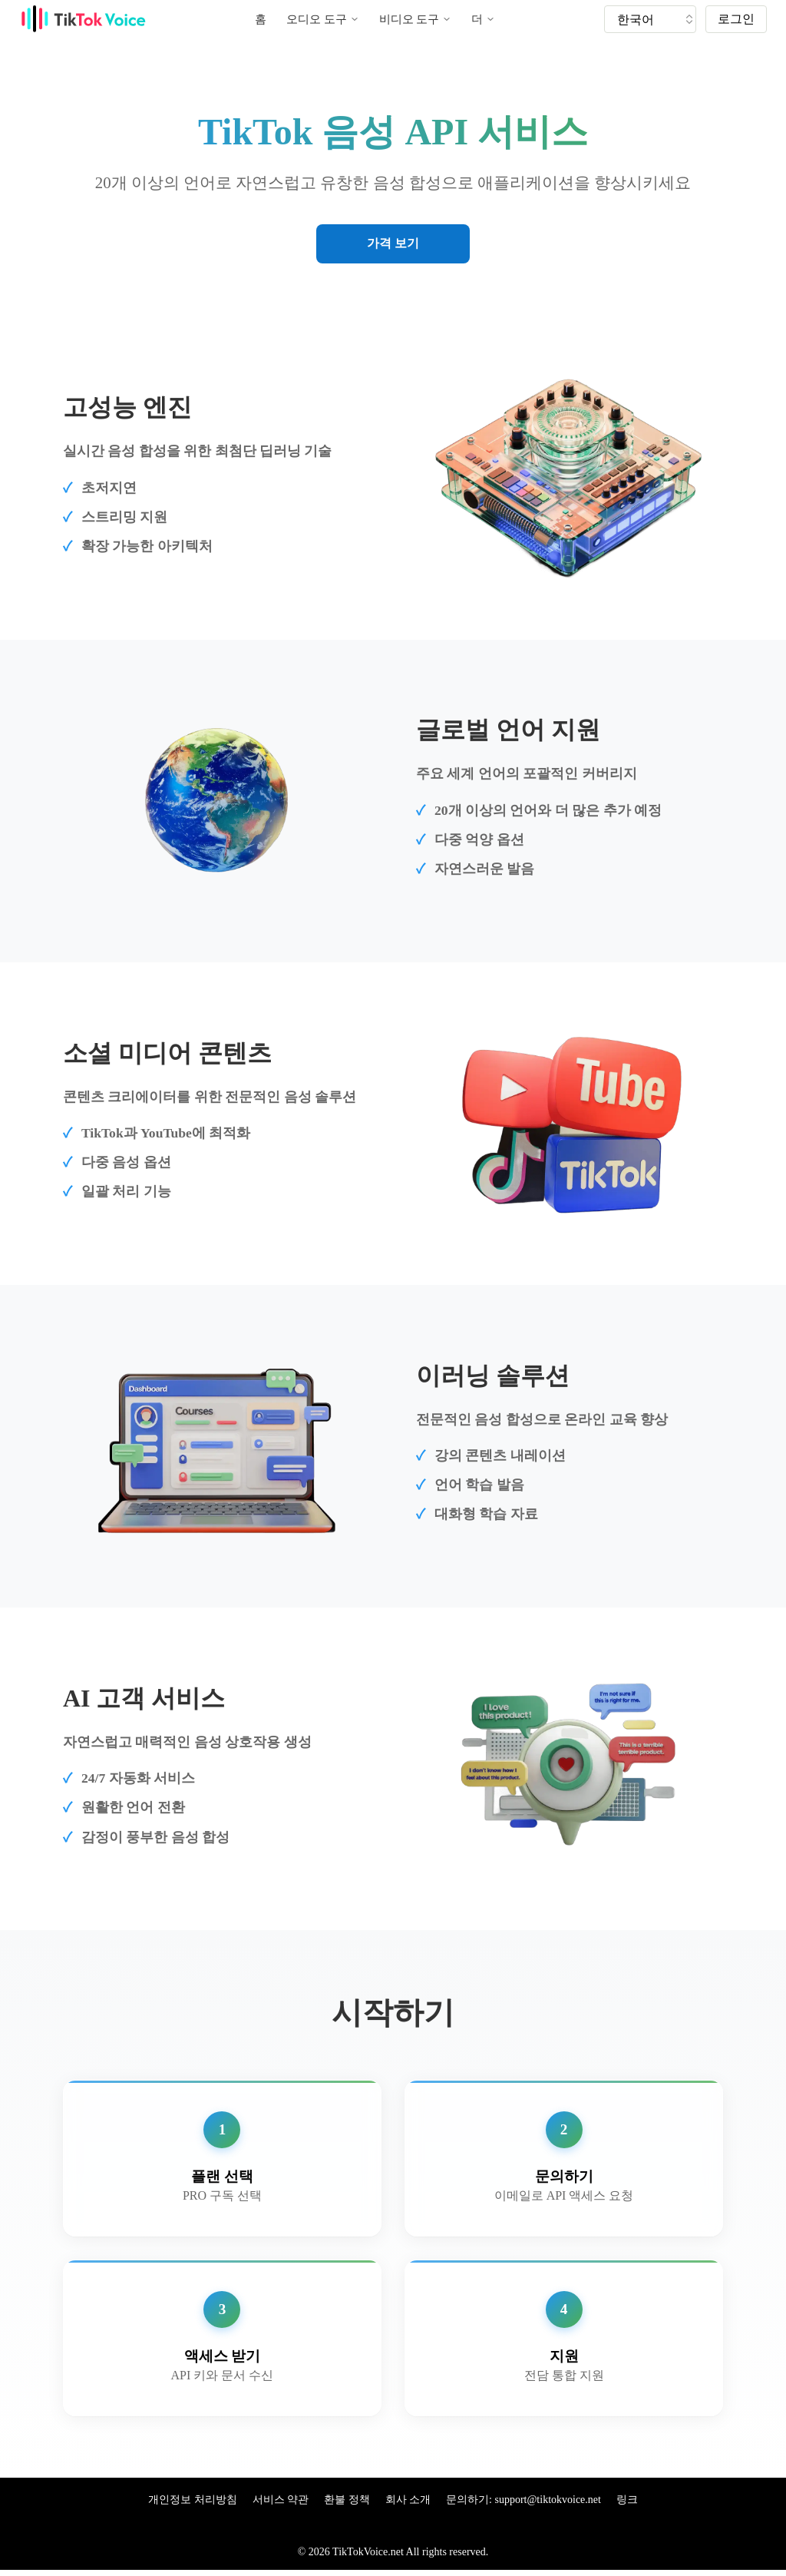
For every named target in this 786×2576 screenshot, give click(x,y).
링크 (627, 2499)
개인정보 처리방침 (192, 2499)
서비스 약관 (281, 2499)
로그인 (736, 18)
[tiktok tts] (650, 19)
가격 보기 (393, 243)
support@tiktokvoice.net (547, 2499)
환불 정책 (347, 2499)
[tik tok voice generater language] (654, 19)
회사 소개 (408, 2499)
